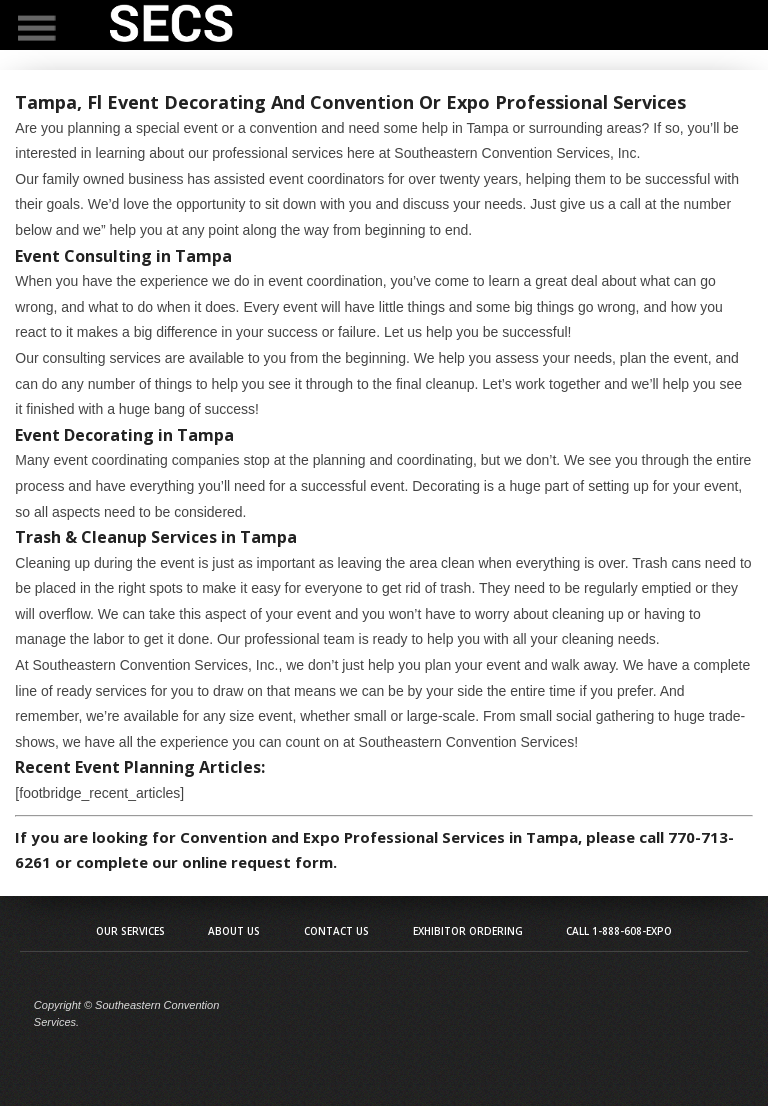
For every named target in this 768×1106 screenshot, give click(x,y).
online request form (257, 862)
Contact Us (336, 931)
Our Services (130, 931)
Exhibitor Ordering (468, 931)
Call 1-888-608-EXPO (619, 931)
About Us (234, 931)
